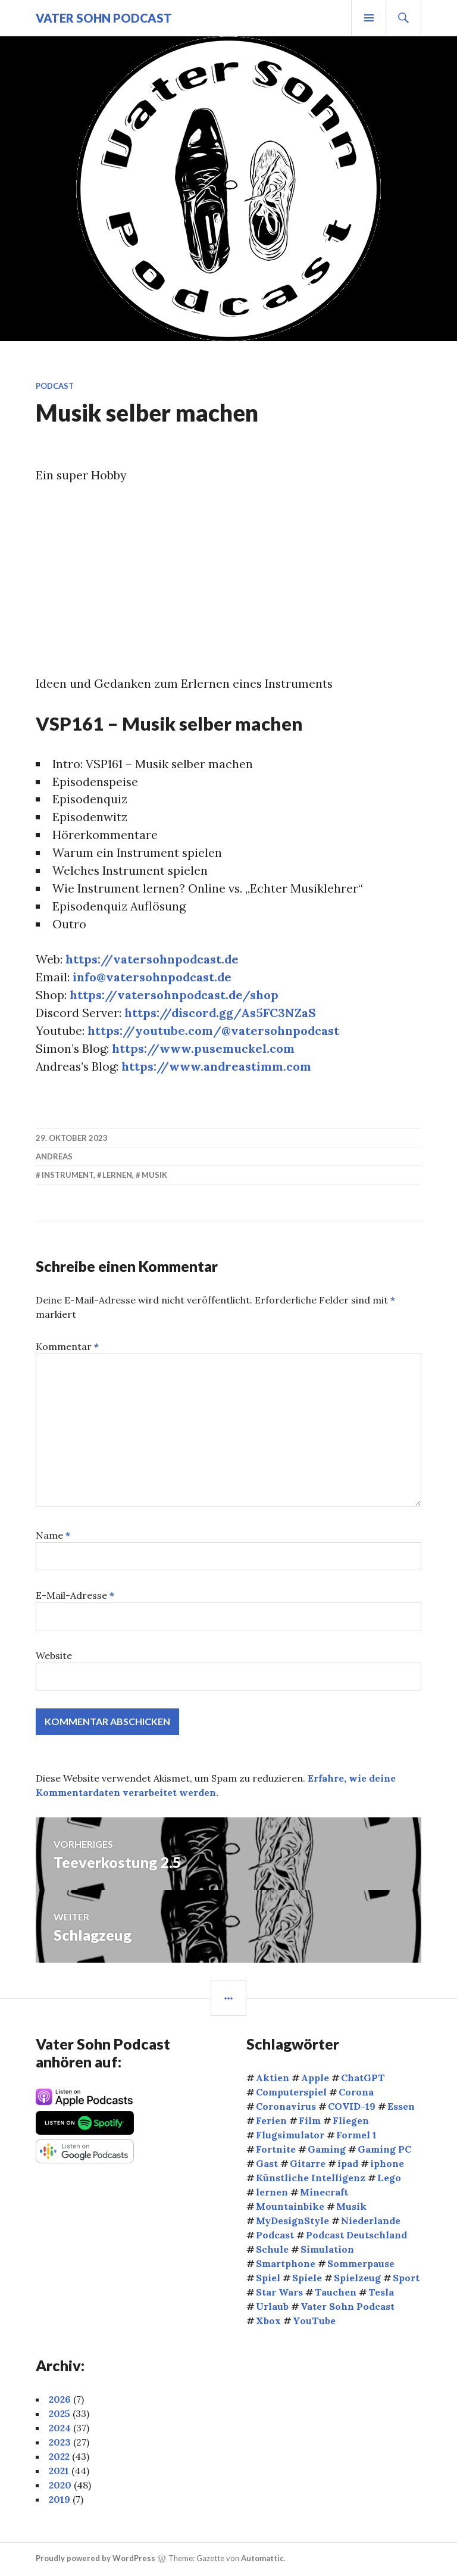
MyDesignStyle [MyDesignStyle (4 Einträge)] (292, 2222)
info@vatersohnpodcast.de (153, 978)
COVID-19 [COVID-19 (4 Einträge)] (351, 2107)
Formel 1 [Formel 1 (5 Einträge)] (356, 2136)
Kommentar (67, 1348)
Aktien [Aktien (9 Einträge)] (272, 2079)
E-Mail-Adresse (75, 1596)
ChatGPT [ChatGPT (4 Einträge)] (363, 2079)
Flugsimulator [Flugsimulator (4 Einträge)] (290, 2136)
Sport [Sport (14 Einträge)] (406, 2279)
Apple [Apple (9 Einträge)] (315, 2079)
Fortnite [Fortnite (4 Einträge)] (276, 2150)
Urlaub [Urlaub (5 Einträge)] (272, 2307)
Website (54, 1657)
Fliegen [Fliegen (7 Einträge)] (351, 2122)
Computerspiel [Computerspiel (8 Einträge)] (291, 2093)
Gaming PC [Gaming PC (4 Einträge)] (384, 2150)
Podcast (55, 386)
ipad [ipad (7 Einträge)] (347, 2164)
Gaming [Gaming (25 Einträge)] (327, 2150)
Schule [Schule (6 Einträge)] (272, 2250)
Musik (154, 1176)
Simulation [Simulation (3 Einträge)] (327, 2250)
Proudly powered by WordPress (95, 2559)
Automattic (262, 2559)
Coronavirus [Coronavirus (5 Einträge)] (286, 2107)
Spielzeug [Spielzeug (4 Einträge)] (357, 2279)
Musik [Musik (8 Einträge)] (351, 2207)
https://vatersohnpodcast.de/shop (175, 995)
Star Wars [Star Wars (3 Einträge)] (279, 2293)
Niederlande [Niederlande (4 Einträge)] (370, 2222)
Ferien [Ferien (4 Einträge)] (271, 2122)
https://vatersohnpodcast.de (152, 960)
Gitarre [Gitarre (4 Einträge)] (307, 2164)
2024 (60, 2429)
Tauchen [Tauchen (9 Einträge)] (335, 2293)
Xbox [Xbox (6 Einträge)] (268, 2322)
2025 (59, 2415)
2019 (59, 2500)
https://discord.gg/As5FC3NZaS (222, 1013)
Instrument (67, 1176)
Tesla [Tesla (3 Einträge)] (381, 2293)
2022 (59, 2457)
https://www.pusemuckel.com (204, 1049)
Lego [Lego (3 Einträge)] (389, 2179)
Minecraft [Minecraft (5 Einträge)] (324, 2193)
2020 (60, 2486)
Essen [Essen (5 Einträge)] (401, 2107)
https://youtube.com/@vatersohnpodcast (213, 1031)
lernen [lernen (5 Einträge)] (272, 2193)
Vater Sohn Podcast (104, 18)
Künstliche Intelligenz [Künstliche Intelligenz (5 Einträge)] (310, 2179)
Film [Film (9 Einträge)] (310, 2122)
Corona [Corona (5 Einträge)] (356, 2093)
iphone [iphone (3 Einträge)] (387, 2164)
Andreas (54, 1158)
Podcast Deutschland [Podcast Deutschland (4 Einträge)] (356, 2236)
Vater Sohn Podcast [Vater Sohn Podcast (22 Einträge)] (348, 2307)
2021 (59, 2472)
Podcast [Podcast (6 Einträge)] (275, 2236)
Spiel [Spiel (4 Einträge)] (268, 2279)
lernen (117, 1176)
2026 (60, 2400)
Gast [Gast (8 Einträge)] (267, 2164)
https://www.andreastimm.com (218, 1067)
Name (53, 1536)
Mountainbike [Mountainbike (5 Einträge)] (290, 2207)
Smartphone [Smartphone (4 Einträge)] (285, 2265)
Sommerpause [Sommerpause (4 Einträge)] (361, 2265)
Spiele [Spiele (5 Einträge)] (307, 2279)
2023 (60, 2443)
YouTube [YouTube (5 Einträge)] (314, 2322)
